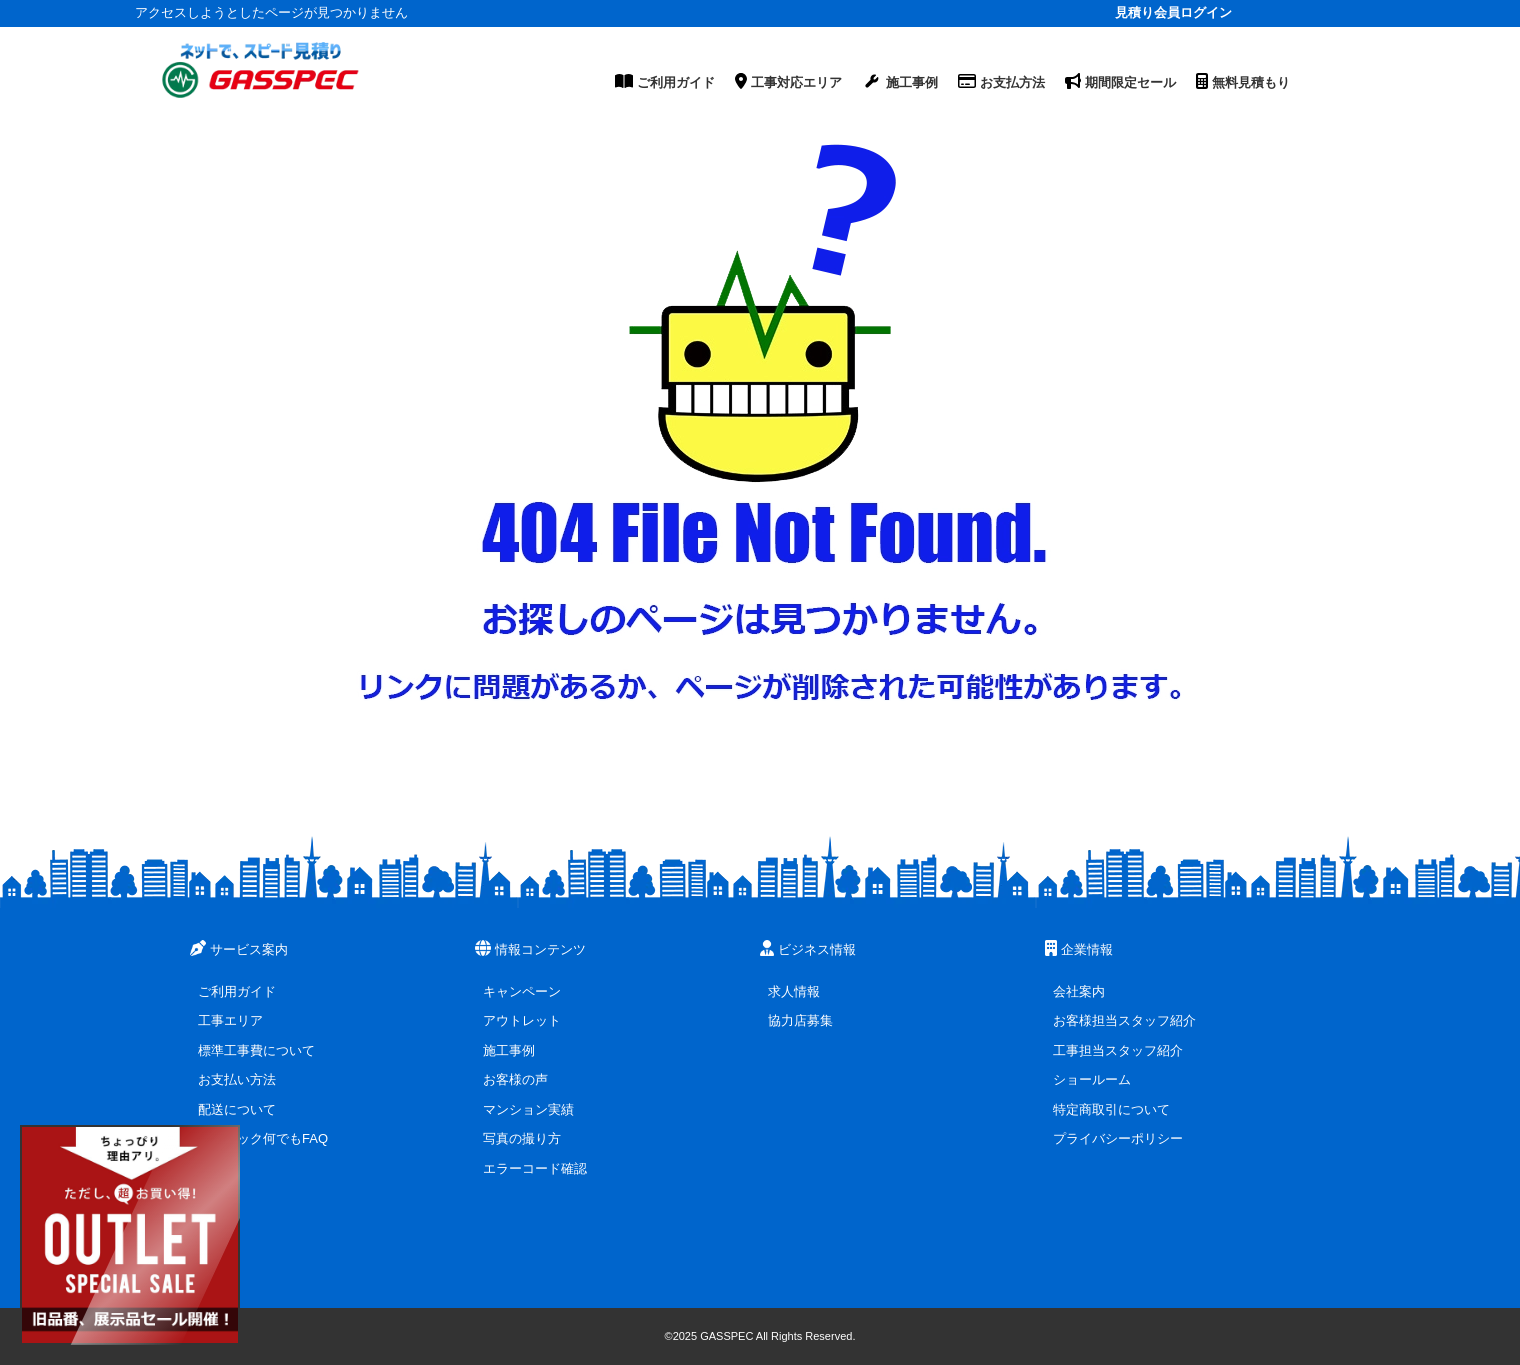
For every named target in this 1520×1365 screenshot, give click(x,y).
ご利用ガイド (237, 991)
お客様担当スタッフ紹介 (1124, 1020)
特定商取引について (1111, 1109)
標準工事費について (256, 1050)
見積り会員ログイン (1173, 12)
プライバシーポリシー (1118, 1138)
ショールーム (1092, 1079)
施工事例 (509, 1050)
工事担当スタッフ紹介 (1118, 1050)
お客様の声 (515, 1079)
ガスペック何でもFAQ (263, 1138)
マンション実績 (528, 1109)
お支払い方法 (237, 1079)
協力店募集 (800, 1020)
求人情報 (794, 991)
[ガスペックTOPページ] (260, 70)
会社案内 (1079, 991)
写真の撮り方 (522, 1138)
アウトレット (522, 1020)
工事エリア (230, 1020)
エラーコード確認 (535, 1168)
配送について (237, 1109)
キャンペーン (522, 991)
